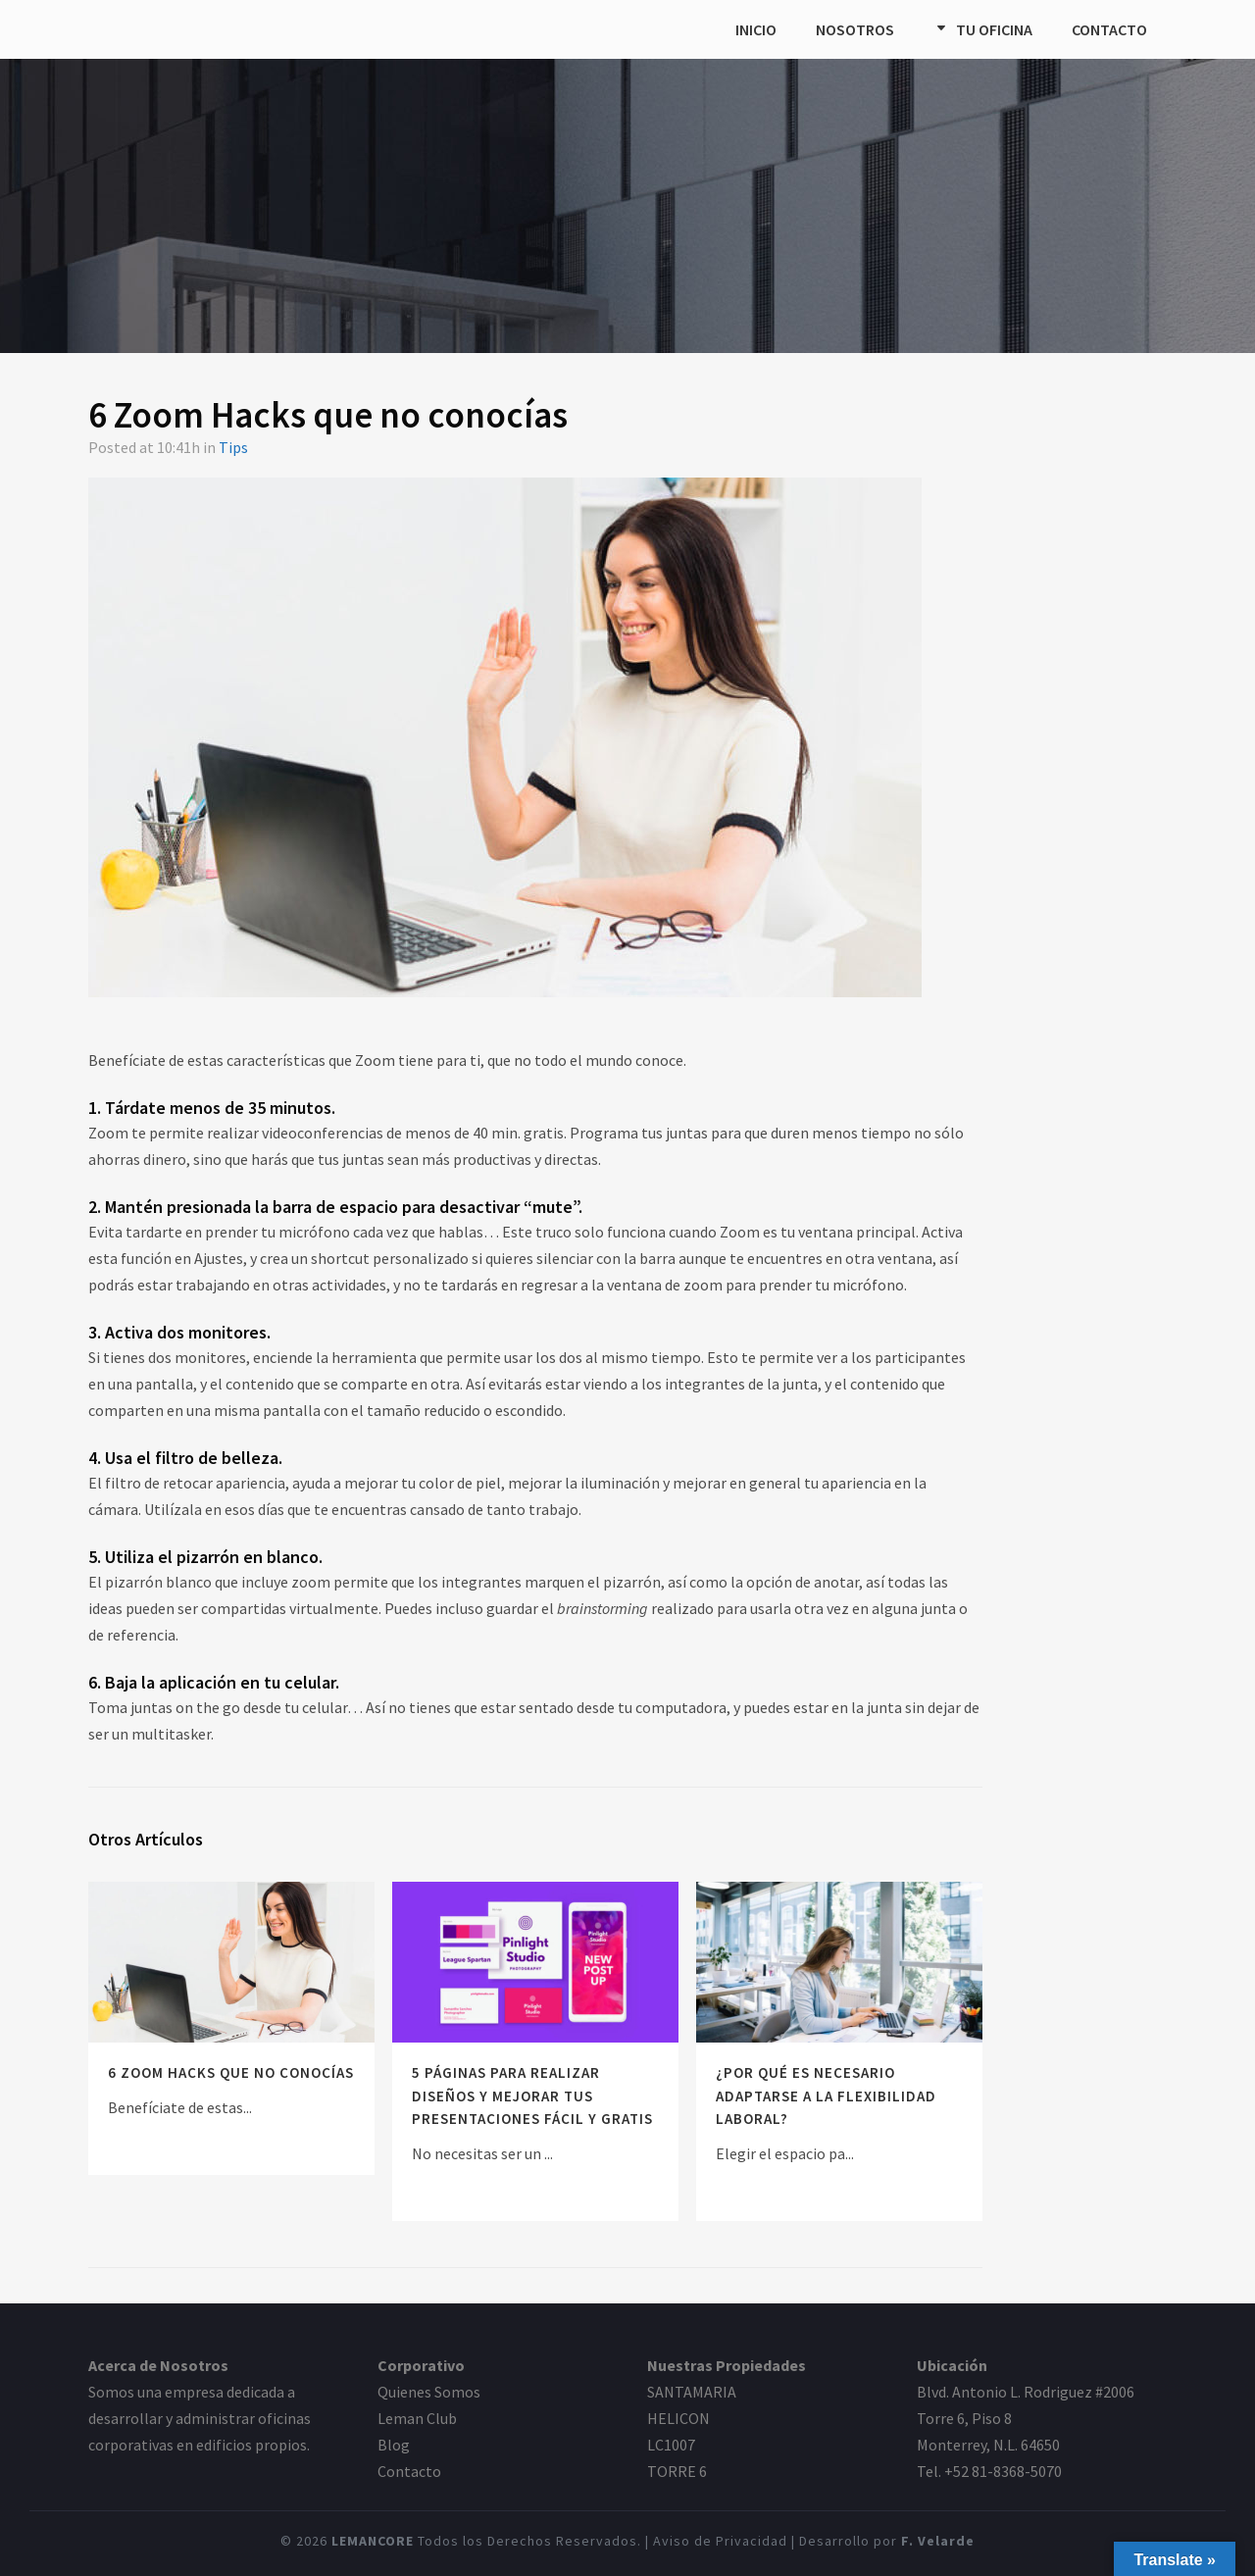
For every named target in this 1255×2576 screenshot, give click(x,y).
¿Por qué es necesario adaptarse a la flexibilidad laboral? (826, 2095)
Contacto (409, 2471)
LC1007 (671, 2444)
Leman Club (417, 2418)
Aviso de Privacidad (720, 2541)
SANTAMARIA (691, 2391)
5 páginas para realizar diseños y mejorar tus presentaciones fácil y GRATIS (532, 2095)
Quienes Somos (428, 2391)
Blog (393, 2444)
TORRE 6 (677, 2471)
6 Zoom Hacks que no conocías (231, 2072)
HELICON (678, 2418)
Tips (233, 447)
